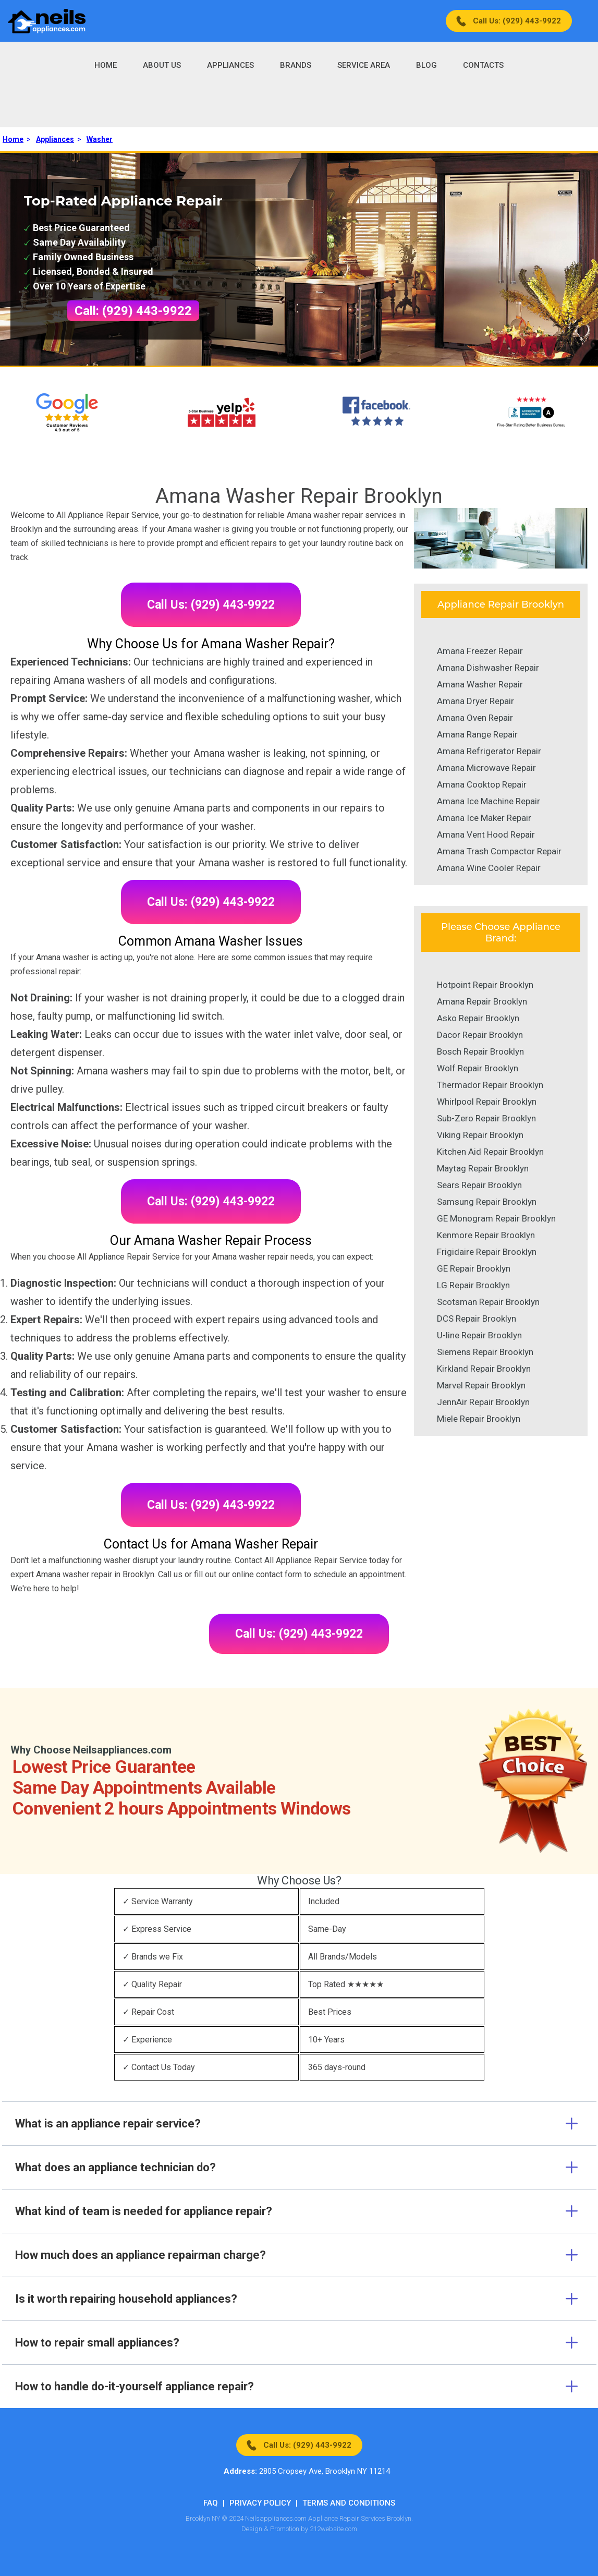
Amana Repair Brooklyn (482, 1001)
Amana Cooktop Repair (482, 784)
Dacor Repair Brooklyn (480, 1035)
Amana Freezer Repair (480, 651)
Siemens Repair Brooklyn (485, 1352)
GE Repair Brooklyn (473, 1268)
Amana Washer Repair (480, 684)
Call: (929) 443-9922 (133, 311)
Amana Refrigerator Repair (489, 751)
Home (105, 65)
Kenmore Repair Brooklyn (486, 1235)
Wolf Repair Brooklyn (477, 1068)
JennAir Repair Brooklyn (483, 1402)
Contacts (483, 65)
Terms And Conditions (348, 2503)
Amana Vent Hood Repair (486, 834)
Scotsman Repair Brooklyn (488, 1302)
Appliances (230, 65)
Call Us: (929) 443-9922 (517, 21)
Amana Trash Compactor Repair (499, 851)
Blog (426, 65)
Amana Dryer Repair (475, 701)
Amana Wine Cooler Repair (489, 868)
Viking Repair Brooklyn (480, 1135)
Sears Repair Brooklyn (479, 1185)
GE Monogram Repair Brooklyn (496, 1218)
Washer (100, 139)
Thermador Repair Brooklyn (490, 1085)
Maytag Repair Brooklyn (483, 1168)
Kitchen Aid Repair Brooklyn (490, 1151)
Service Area (363, 65)
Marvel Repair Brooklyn (481, 1385)
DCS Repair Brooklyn (476, 1318)
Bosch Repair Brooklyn (480, 1051)
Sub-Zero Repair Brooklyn (486, 1118)
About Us (162, 65)
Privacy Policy (260, 2503)
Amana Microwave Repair (486, 768)
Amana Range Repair (477, 734)
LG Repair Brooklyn (473, 1285)
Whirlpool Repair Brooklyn (486, 1101)
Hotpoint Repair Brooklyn (485, 984)
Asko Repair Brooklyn (478, 1018)
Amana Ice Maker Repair (484, 818)
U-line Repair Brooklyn (479, 1335)
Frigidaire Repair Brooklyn (486, 1252)
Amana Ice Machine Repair (488, 801)
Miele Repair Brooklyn (478, 1418)
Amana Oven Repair (475, 717)
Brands (295, 65)
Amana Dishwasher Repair (488, 667)
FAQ (210, 2503)
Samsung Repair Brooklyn (486, 1201)
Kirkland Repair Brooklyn (484, 1368)
